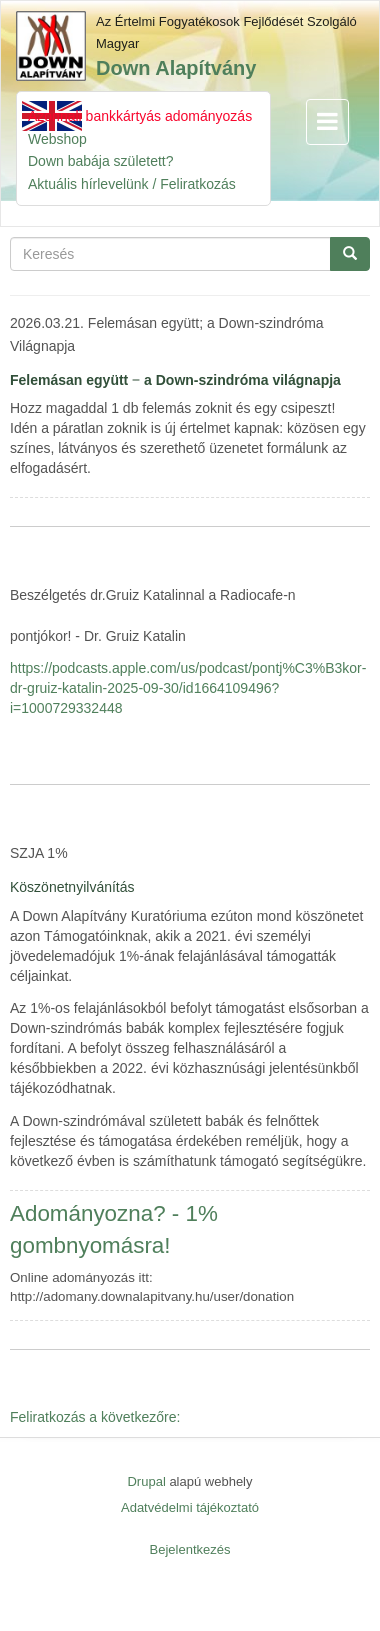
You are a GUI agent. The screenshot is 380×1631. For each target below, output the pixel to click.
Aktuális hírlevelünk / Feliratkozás (132, 184)
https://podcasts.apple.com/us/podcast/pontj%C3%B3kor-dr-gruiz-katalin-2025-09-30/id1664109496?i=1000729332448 (188, 688)
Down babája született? (101, 161)
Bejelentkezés (190, 1549)
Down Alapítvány (176, 68)
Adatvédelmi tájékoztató (190, 1507)
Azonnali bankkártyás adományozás (140, 116)
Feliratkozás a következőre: (95, 1417)
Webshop (57, 139)
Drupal (146, 1481)
